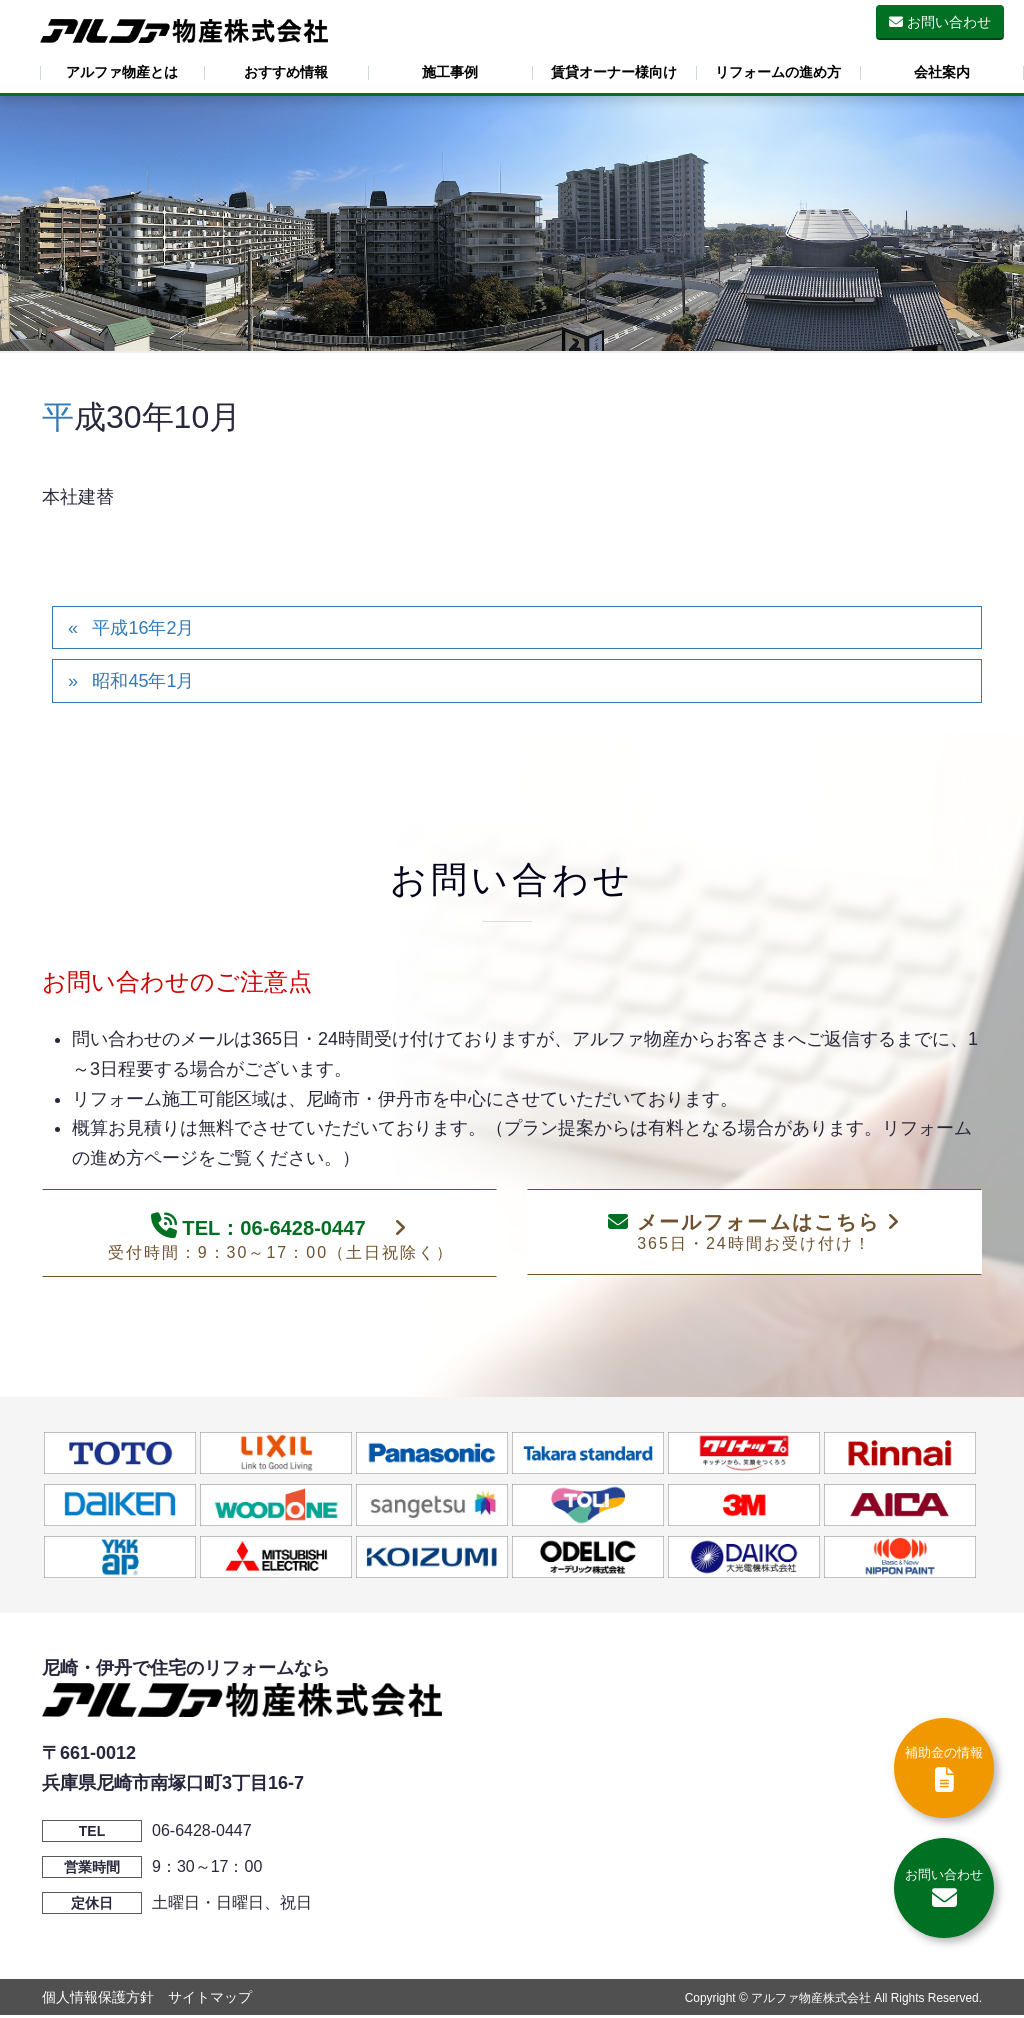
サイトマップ (210, 2000)
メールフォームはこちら (754, 1232)
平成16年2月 (143, 628)
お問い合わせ (940, 22)
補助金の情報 (944, 1769)
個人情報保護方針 (98, 2000)
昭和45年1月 (143, 681)
